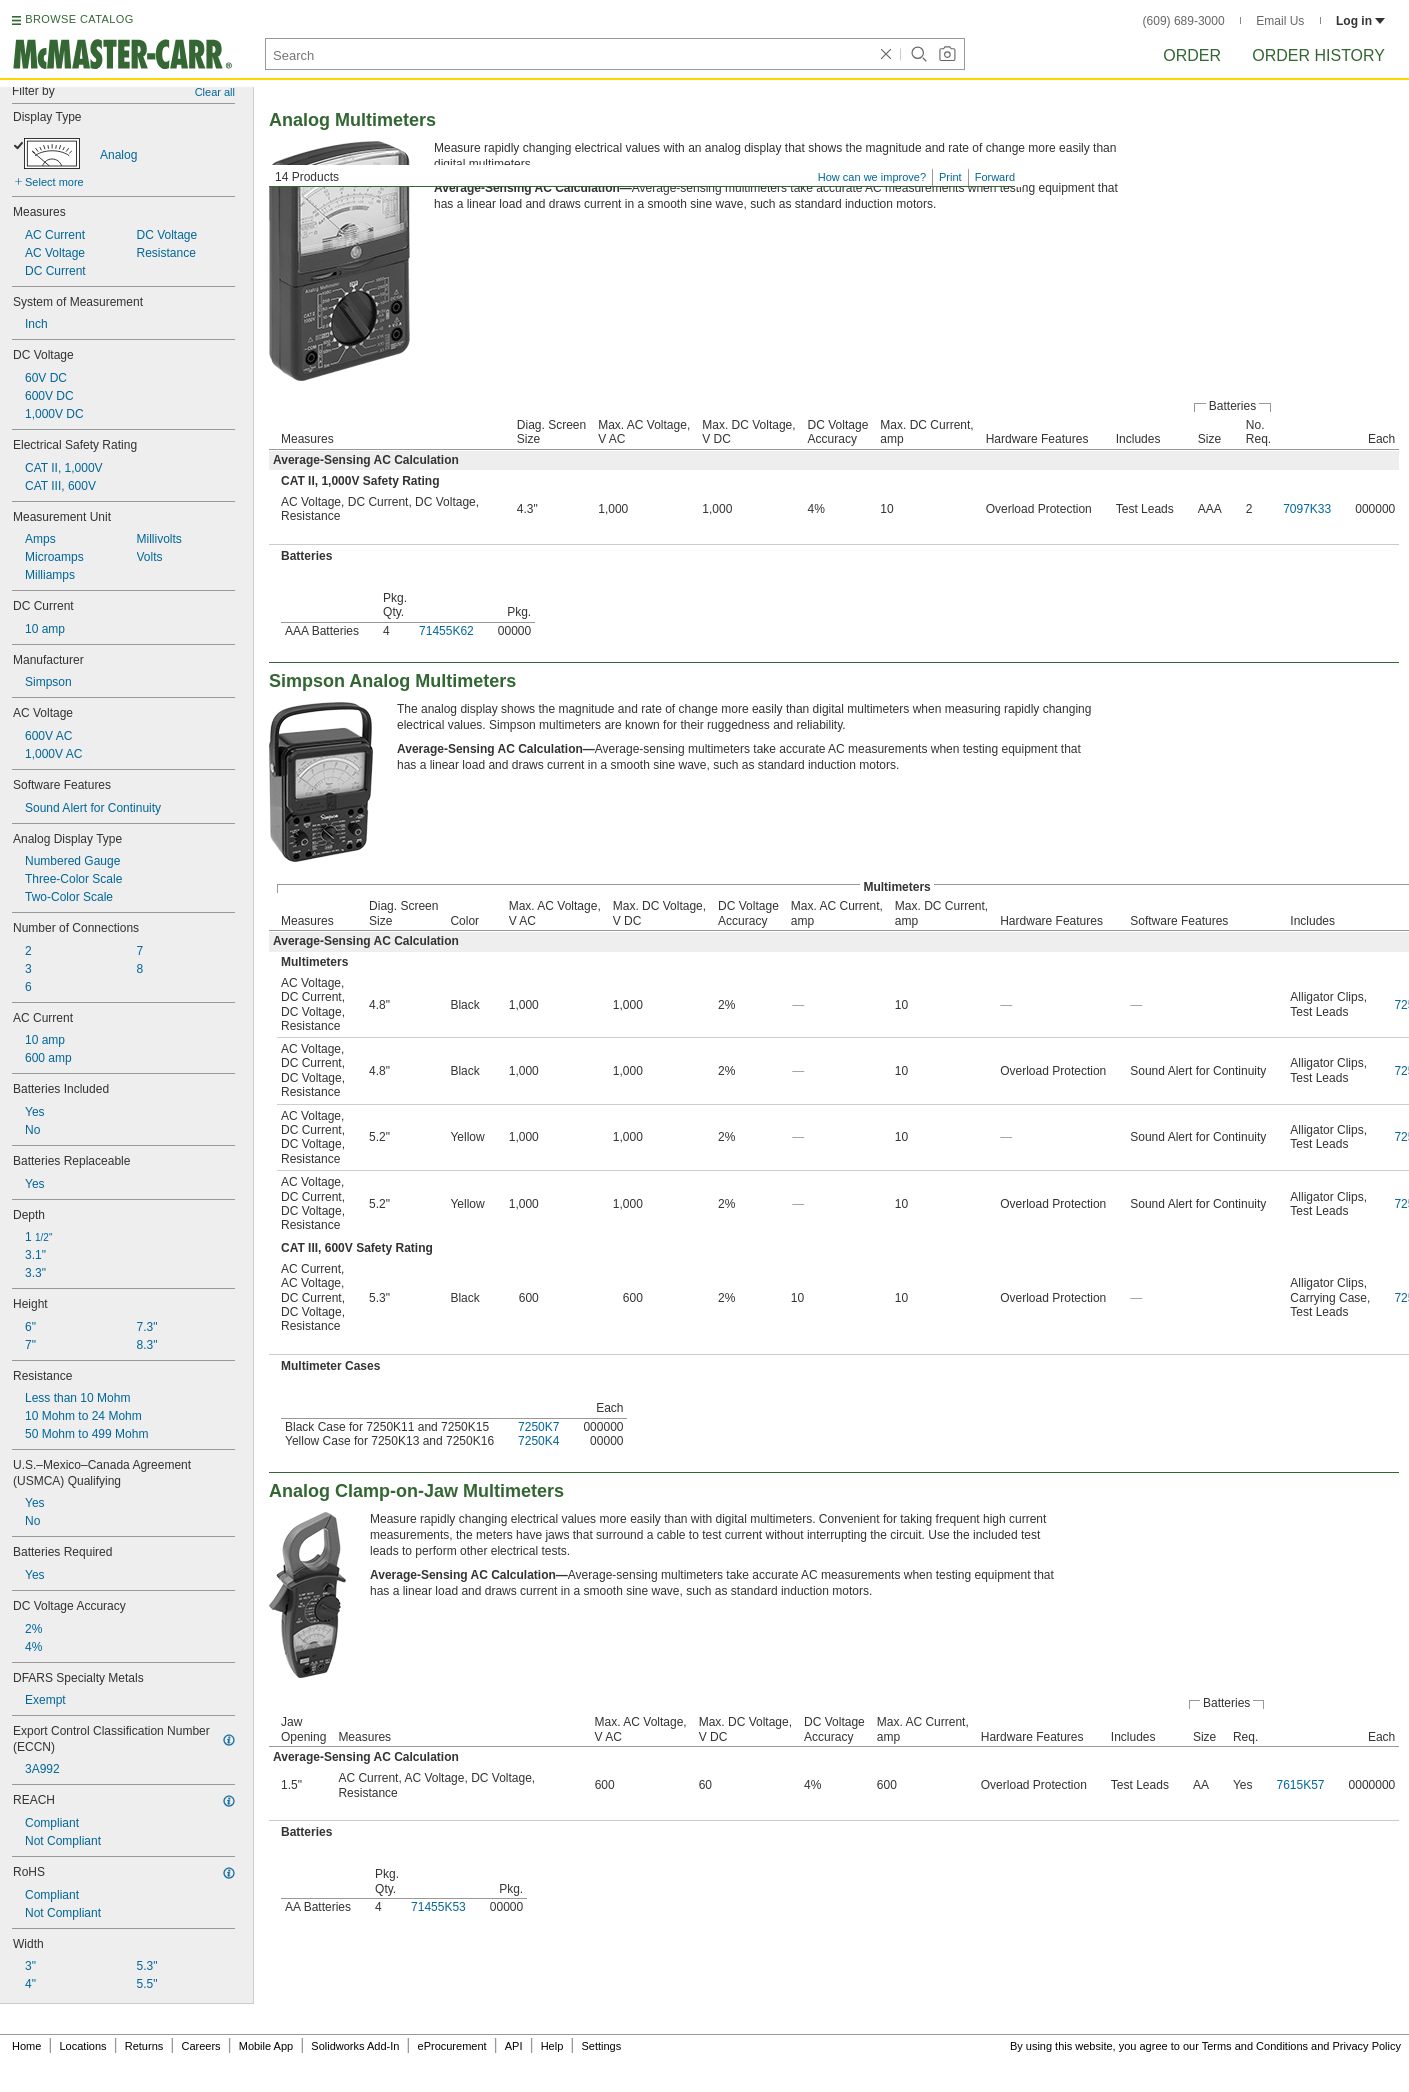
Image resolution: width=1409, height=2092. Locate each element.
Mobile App (266, 2046)
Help (552, 2046)
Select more (54, 182)
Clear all (215, 92)
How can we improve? (872, 177)
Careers (200, 2046)
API (514, 2046)
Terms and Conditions (1255, 2046)
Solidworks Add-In (355, 2046)
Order (1192, 55)
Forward (995, 177)
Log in (1360, 21)
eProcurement (452, 2046)
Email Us (1280, 21)
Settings (601, 2046)
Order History (1318, 55)
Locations (83, 2046)
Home (26, 2046)
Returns (144, 2046)
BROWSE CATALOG (79, 19)
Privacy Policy (1367, 2046)
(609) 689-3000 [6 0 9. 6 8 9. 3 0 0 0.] (1184, 21)
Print (950, 177)
